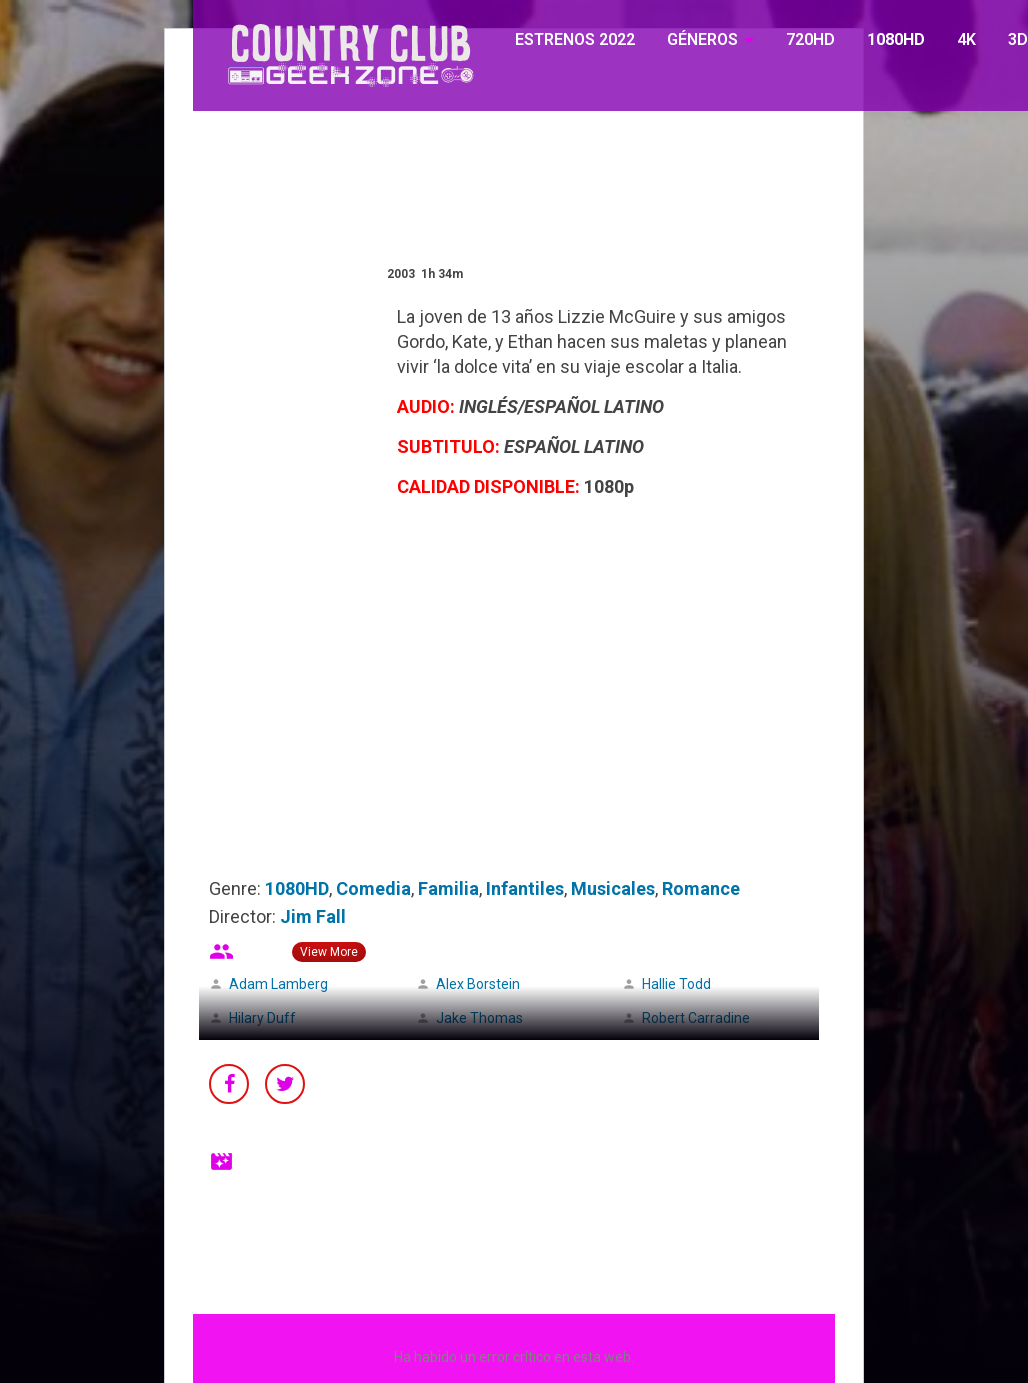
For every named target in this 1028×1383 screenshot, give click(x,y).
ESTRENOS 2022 (575, 39)
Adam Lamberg (278, 984)
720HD (810, 39)
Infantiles (525, 888)
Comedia (373, 888)
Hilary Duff (262, 1018)
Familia (448, 888)
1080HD (896, 39)
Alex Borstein (478, 984)
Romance (701, 888)
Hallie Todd (676, 984)
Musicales (613, 888)
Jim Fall (313, 916)
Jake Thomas (479, 1018)
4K (966, 39)
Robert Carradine (696, 1018)
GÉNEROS (702, 39)
